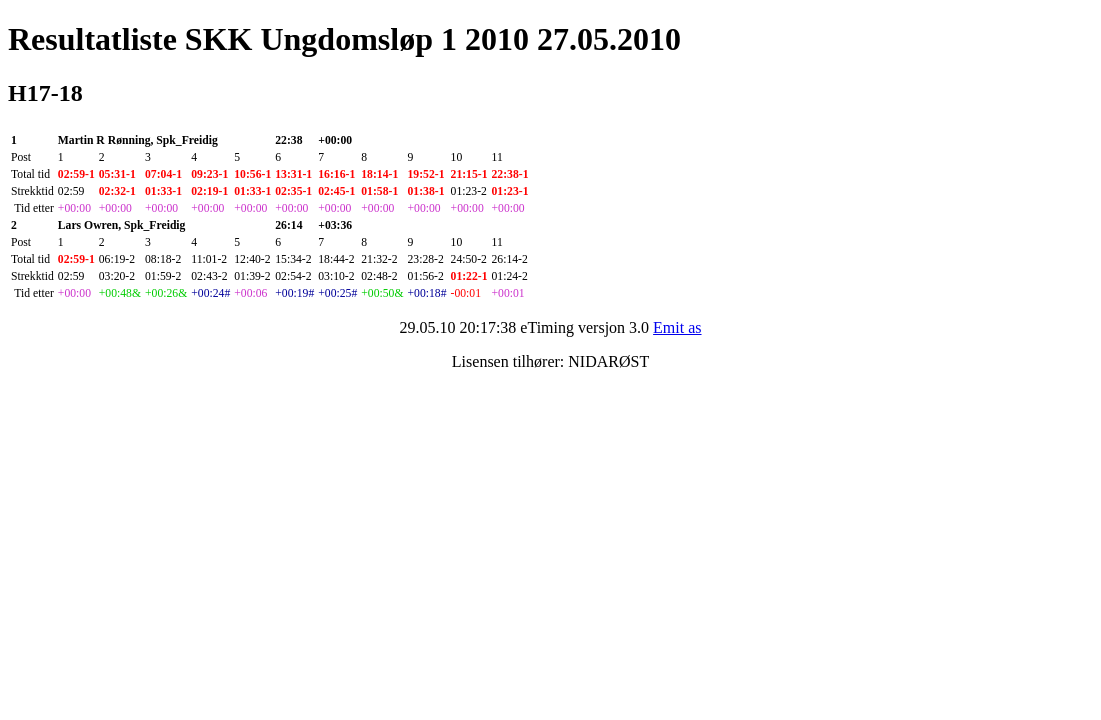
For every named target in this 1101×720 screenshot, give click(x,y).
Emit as (677, 327)
